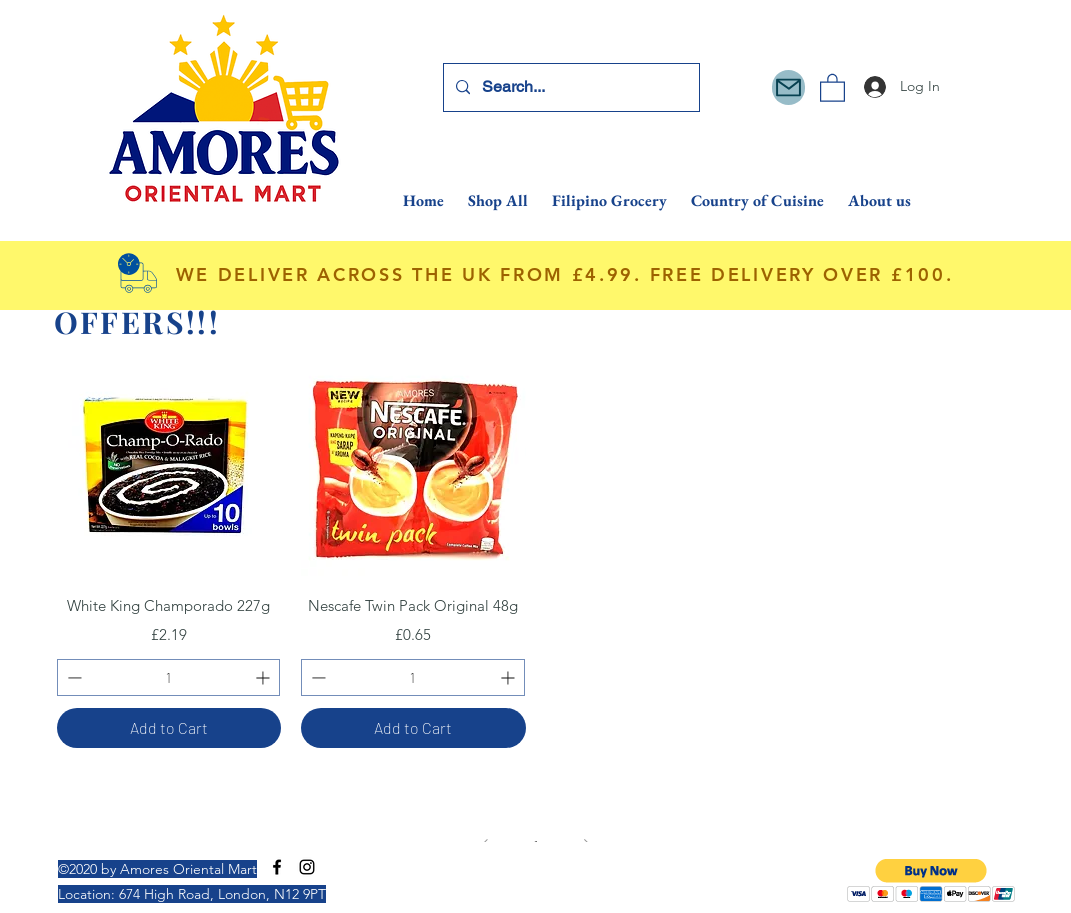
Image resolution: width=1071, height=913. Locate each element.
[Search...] (569, 87)
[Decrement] (72, 677)
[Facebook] (277, 867)
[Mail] (788, 87)
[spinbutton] (169, 677)
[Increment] (264, 677)
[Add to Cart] (169, 728)
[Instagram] (307, 867)
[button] (832, 87)
